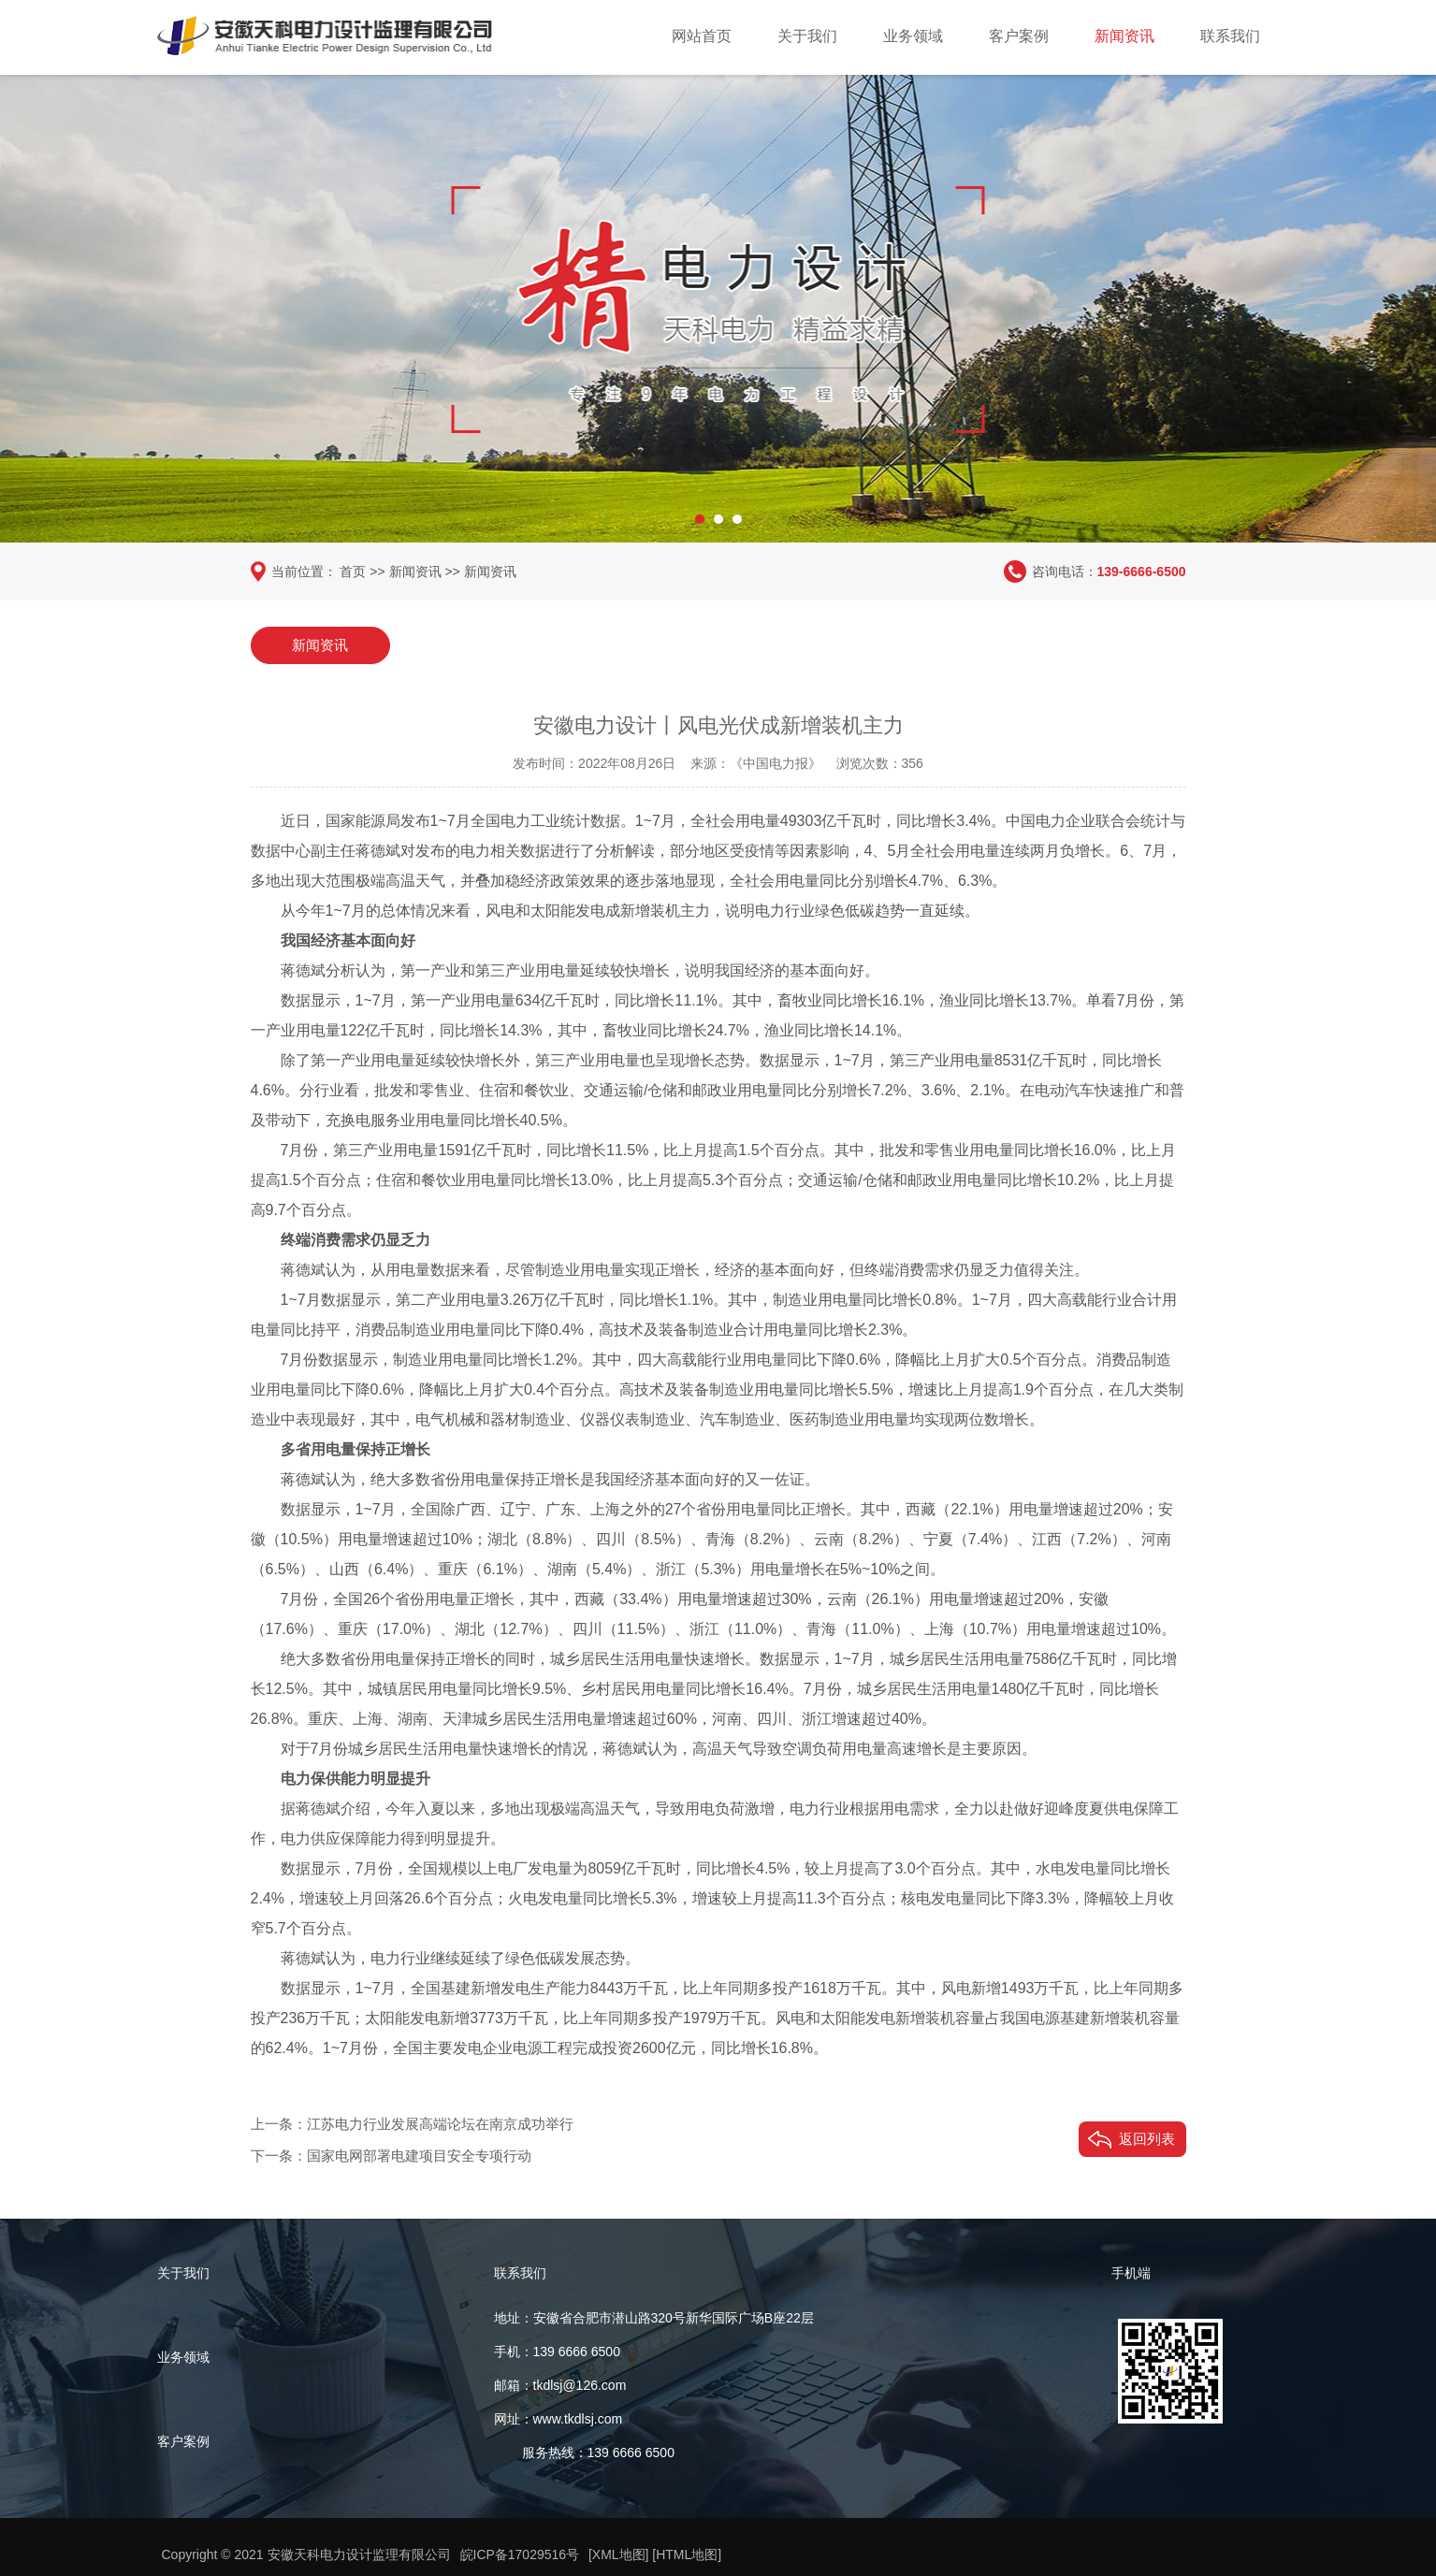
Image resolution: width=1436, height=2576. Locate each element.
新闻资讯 (1124, 36)
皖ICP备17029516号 (520, 2554)
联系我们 (1230, 36)
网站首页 (702, 36)
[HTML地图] (687, 2554)
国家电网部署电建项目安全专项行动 (419, 2156)
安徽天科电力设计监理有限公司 (359, 2554)
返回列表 (1147, 2139)
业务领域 (913, 36)
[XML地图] (618, 2554)
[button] (699, 519)
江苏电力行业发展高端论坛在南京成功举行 (440, 2124)
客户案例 (1019, 36)
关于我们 (807, 36)
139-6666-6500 (1141, 571)
